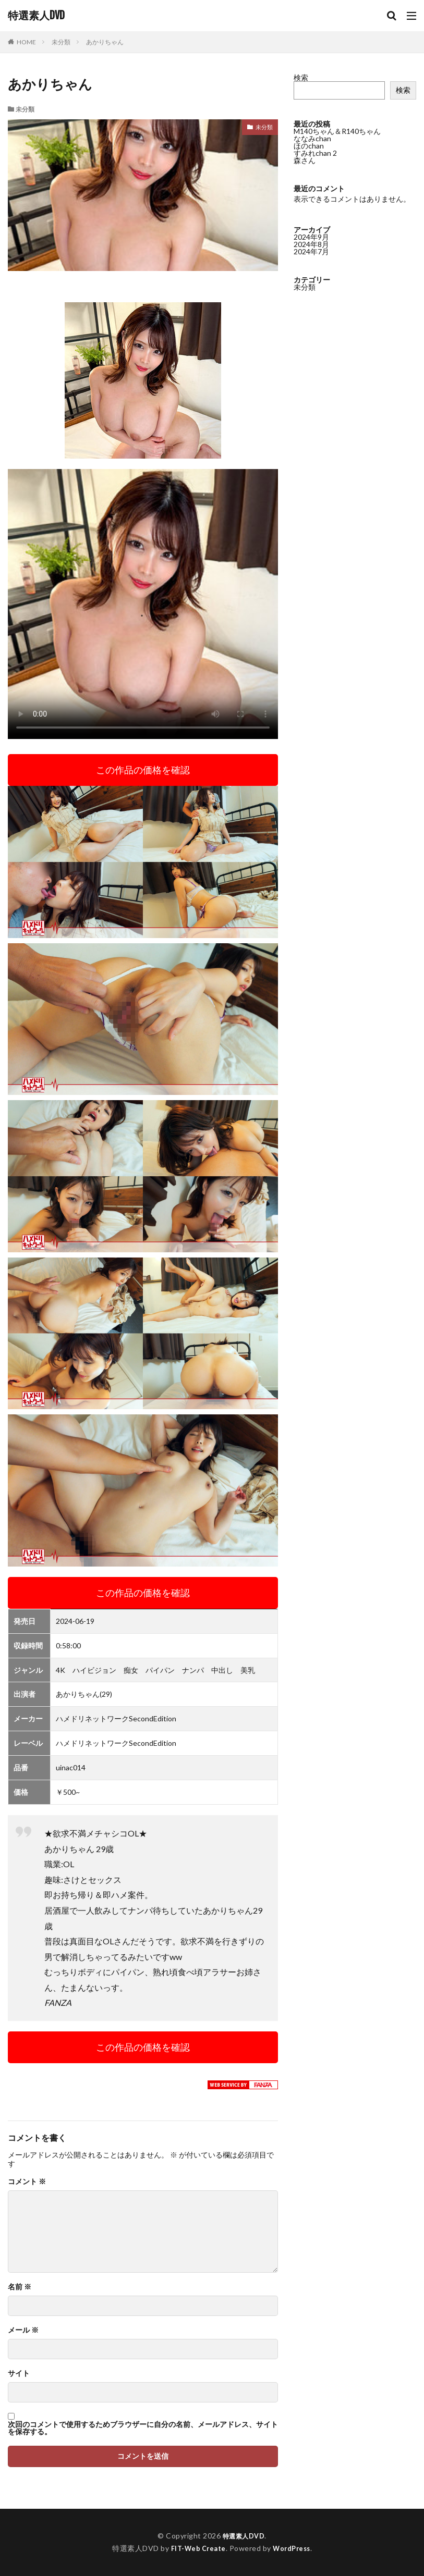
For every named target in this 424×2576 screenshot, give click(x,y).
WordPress (294, 2548)
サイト (19, 2373)
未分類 (61, 42)
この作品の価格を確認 (143, 769)
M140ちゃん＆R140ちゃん (337, 131)
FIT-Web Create (196, 2548)
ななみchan (312, 138)
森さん (305, 160)
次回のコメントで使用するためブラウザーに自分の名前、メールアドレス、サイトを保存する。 (143, 2428)
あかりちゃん (105, 42)
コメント (27, 2181)
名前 (19, 2286)
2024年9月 (311, 236)
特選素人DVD (36, 15)
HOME (26, 42)
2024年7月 (311, 251)
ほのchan (309, 145)
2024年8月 (311, 244)
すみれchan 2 (315, 153)
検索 (301, 77)
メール (23, 2330)
